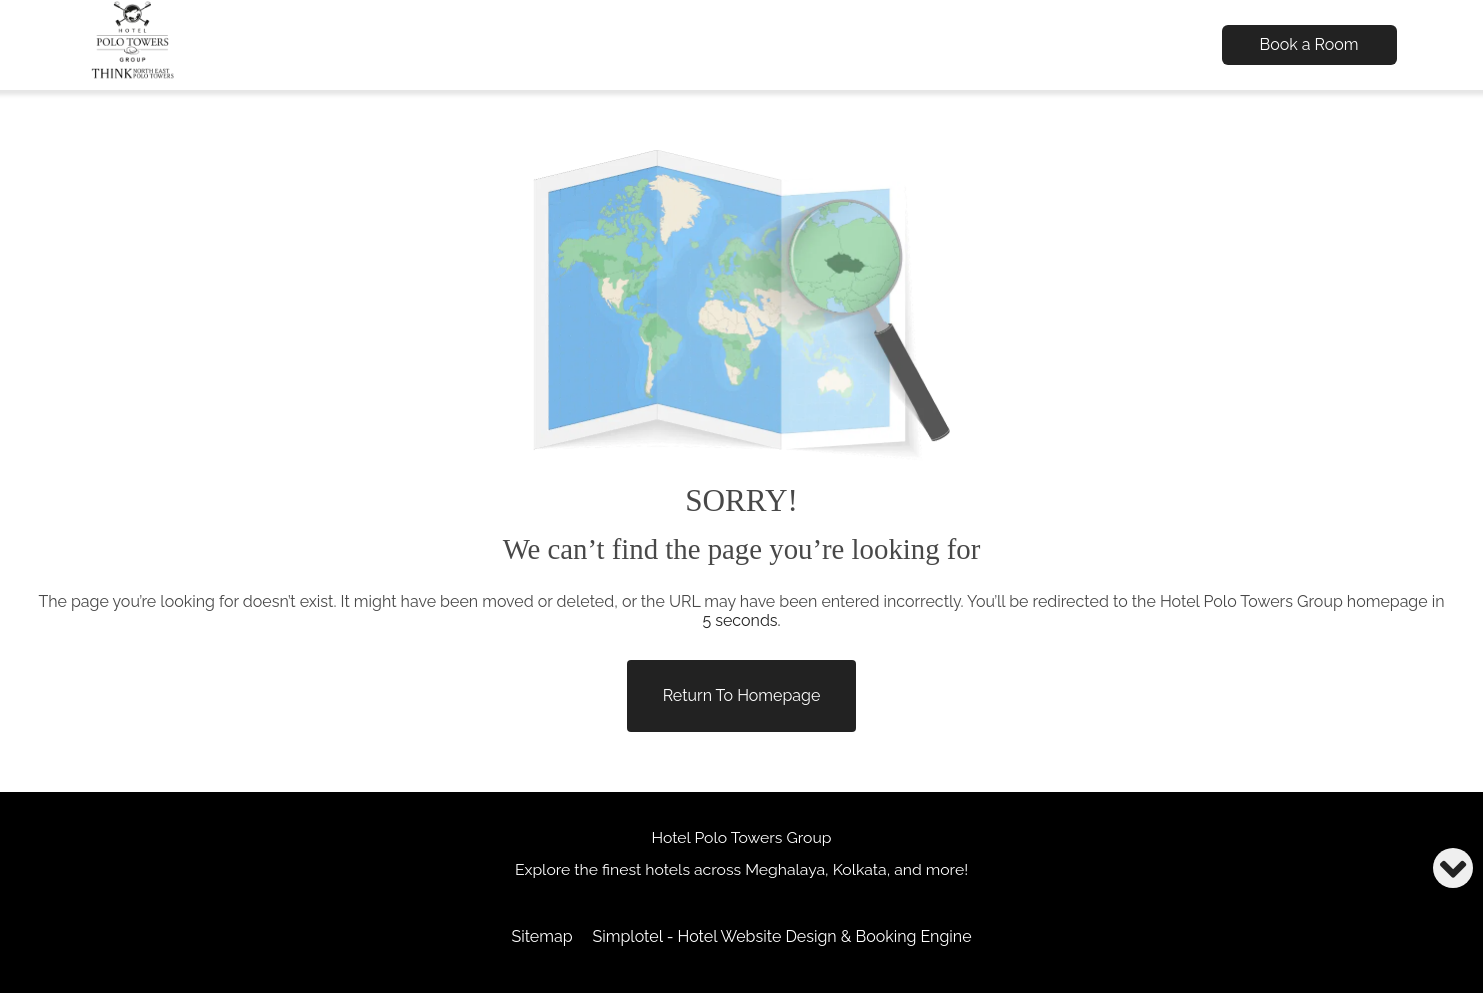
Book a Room (1309, 44)
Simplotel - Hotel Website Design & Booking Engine (782, 936)
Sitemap (541, 936)
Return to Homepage (742, 695)
